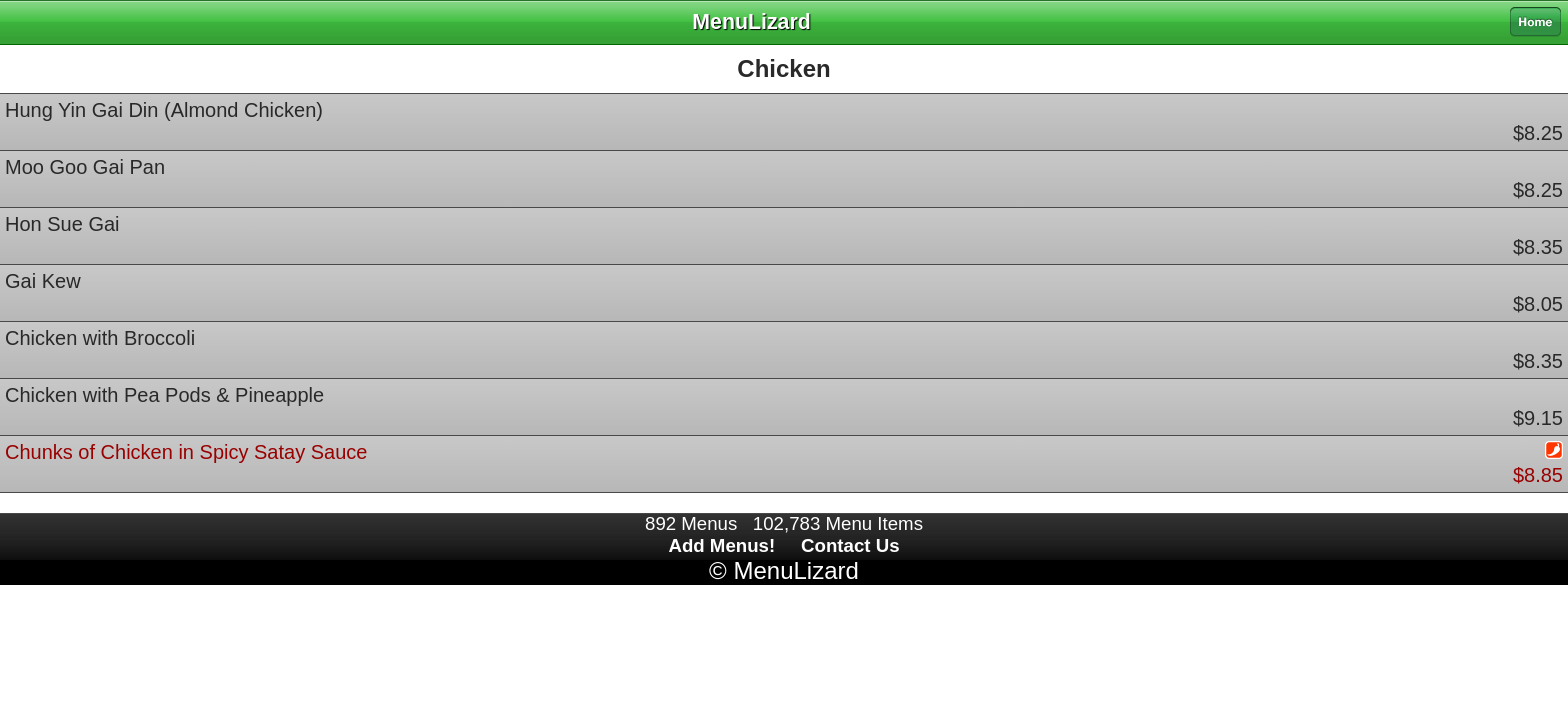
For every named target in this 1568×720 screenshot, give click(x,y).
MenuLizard (795, 570)
